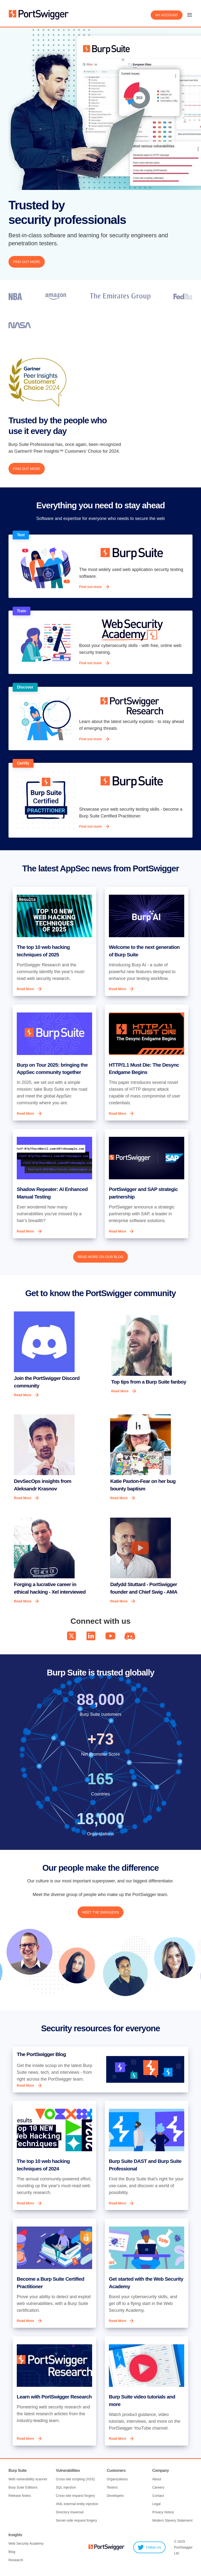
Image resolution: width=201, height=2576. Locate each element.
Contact (158, 2500)
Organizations (117, 2484)
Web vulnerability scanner (28, 2484)
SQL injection (66, 2492)
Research (16, 2565)
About (156, 2484)
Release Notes (20, 2500)
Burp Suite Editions (23, 2492)
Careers (158, 2492)
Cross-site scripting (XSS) (75, 2484)
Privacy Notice (163, 2517)
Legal (156, 2508)
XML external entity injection (77, 2508)
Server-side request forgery (76, 2525)
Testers (112, 2492)
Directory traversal (70, 2517)
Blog (12, 2556)
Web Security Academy (26, 2548)
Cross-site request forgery (75, 2500)
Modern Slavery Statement (172, 2525)
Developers (115, 2500)
